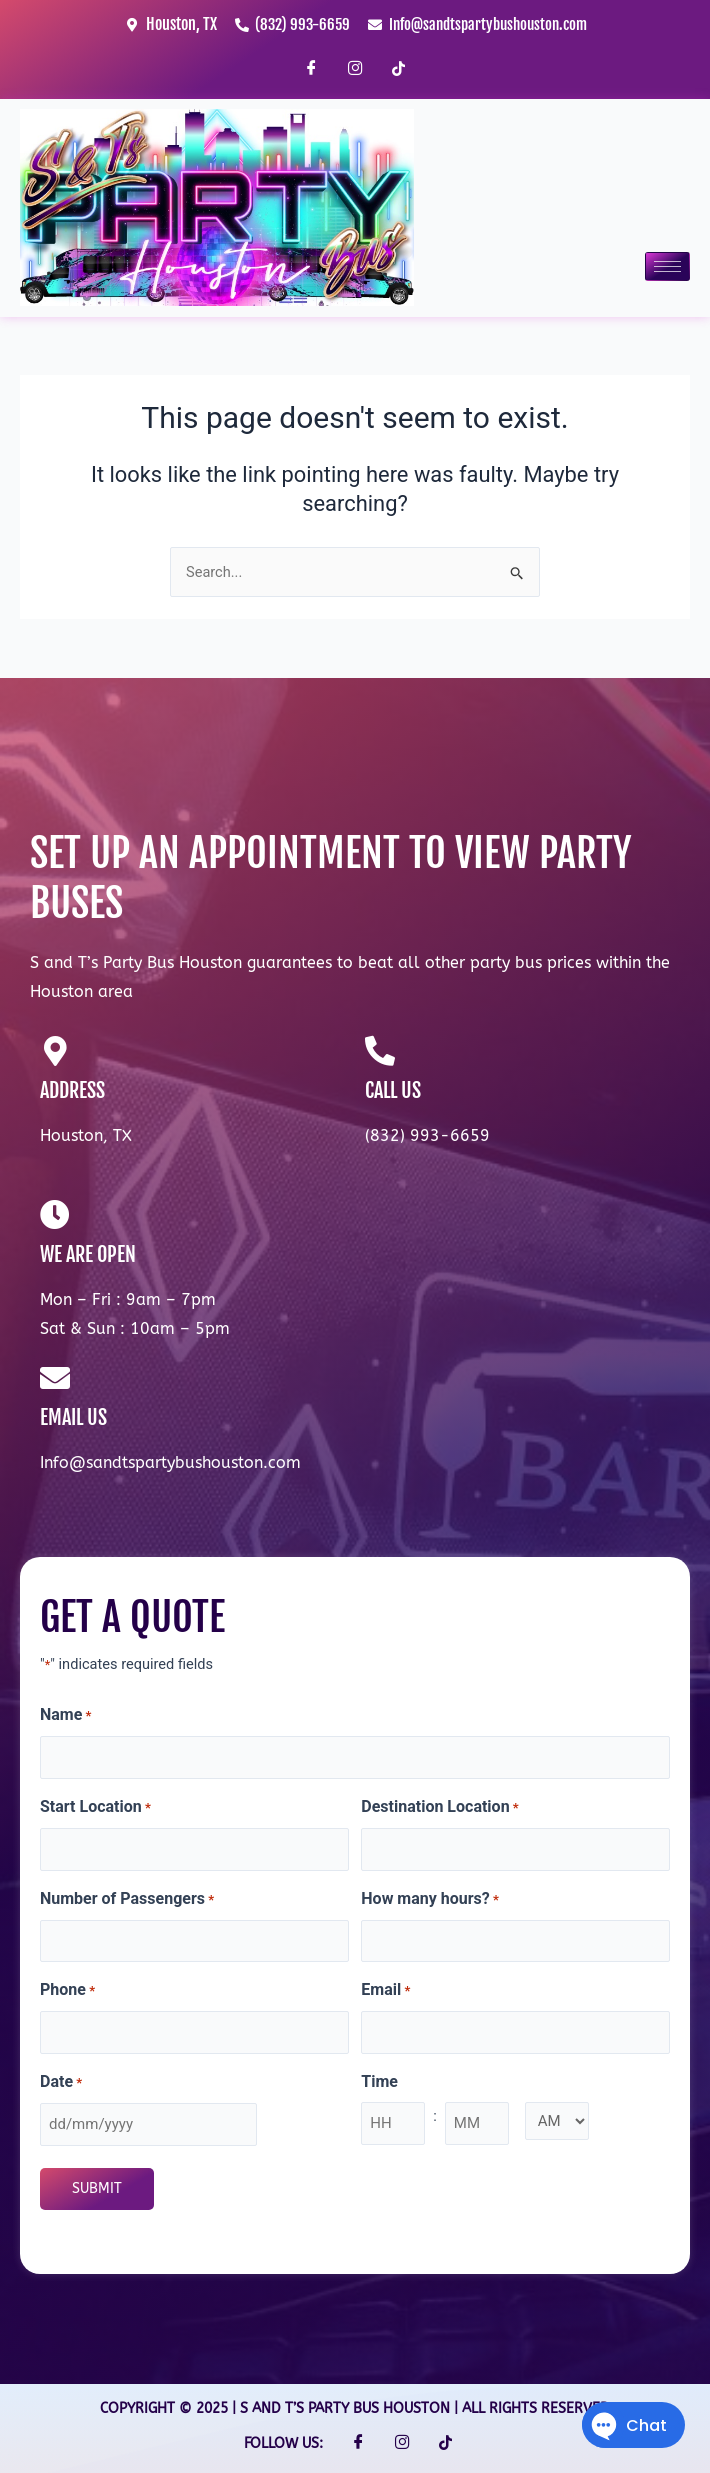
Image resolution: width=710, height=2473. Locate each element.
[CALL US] (380, 1051)
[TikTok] (399, 69)
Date (61, 2083)
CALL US (393, 1090)
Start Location (95, 1808)
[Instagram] (355, 69)
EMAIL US (73, 1417)
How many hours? (430, 1900)
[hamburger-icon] (667, 266)
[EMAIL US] (55, 1378)
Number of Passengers (127, 1900)
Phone (67, 1991)
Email (385, 1991)
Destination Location (439, 1808)
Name (66, 1716)
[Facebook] (311, 69)
